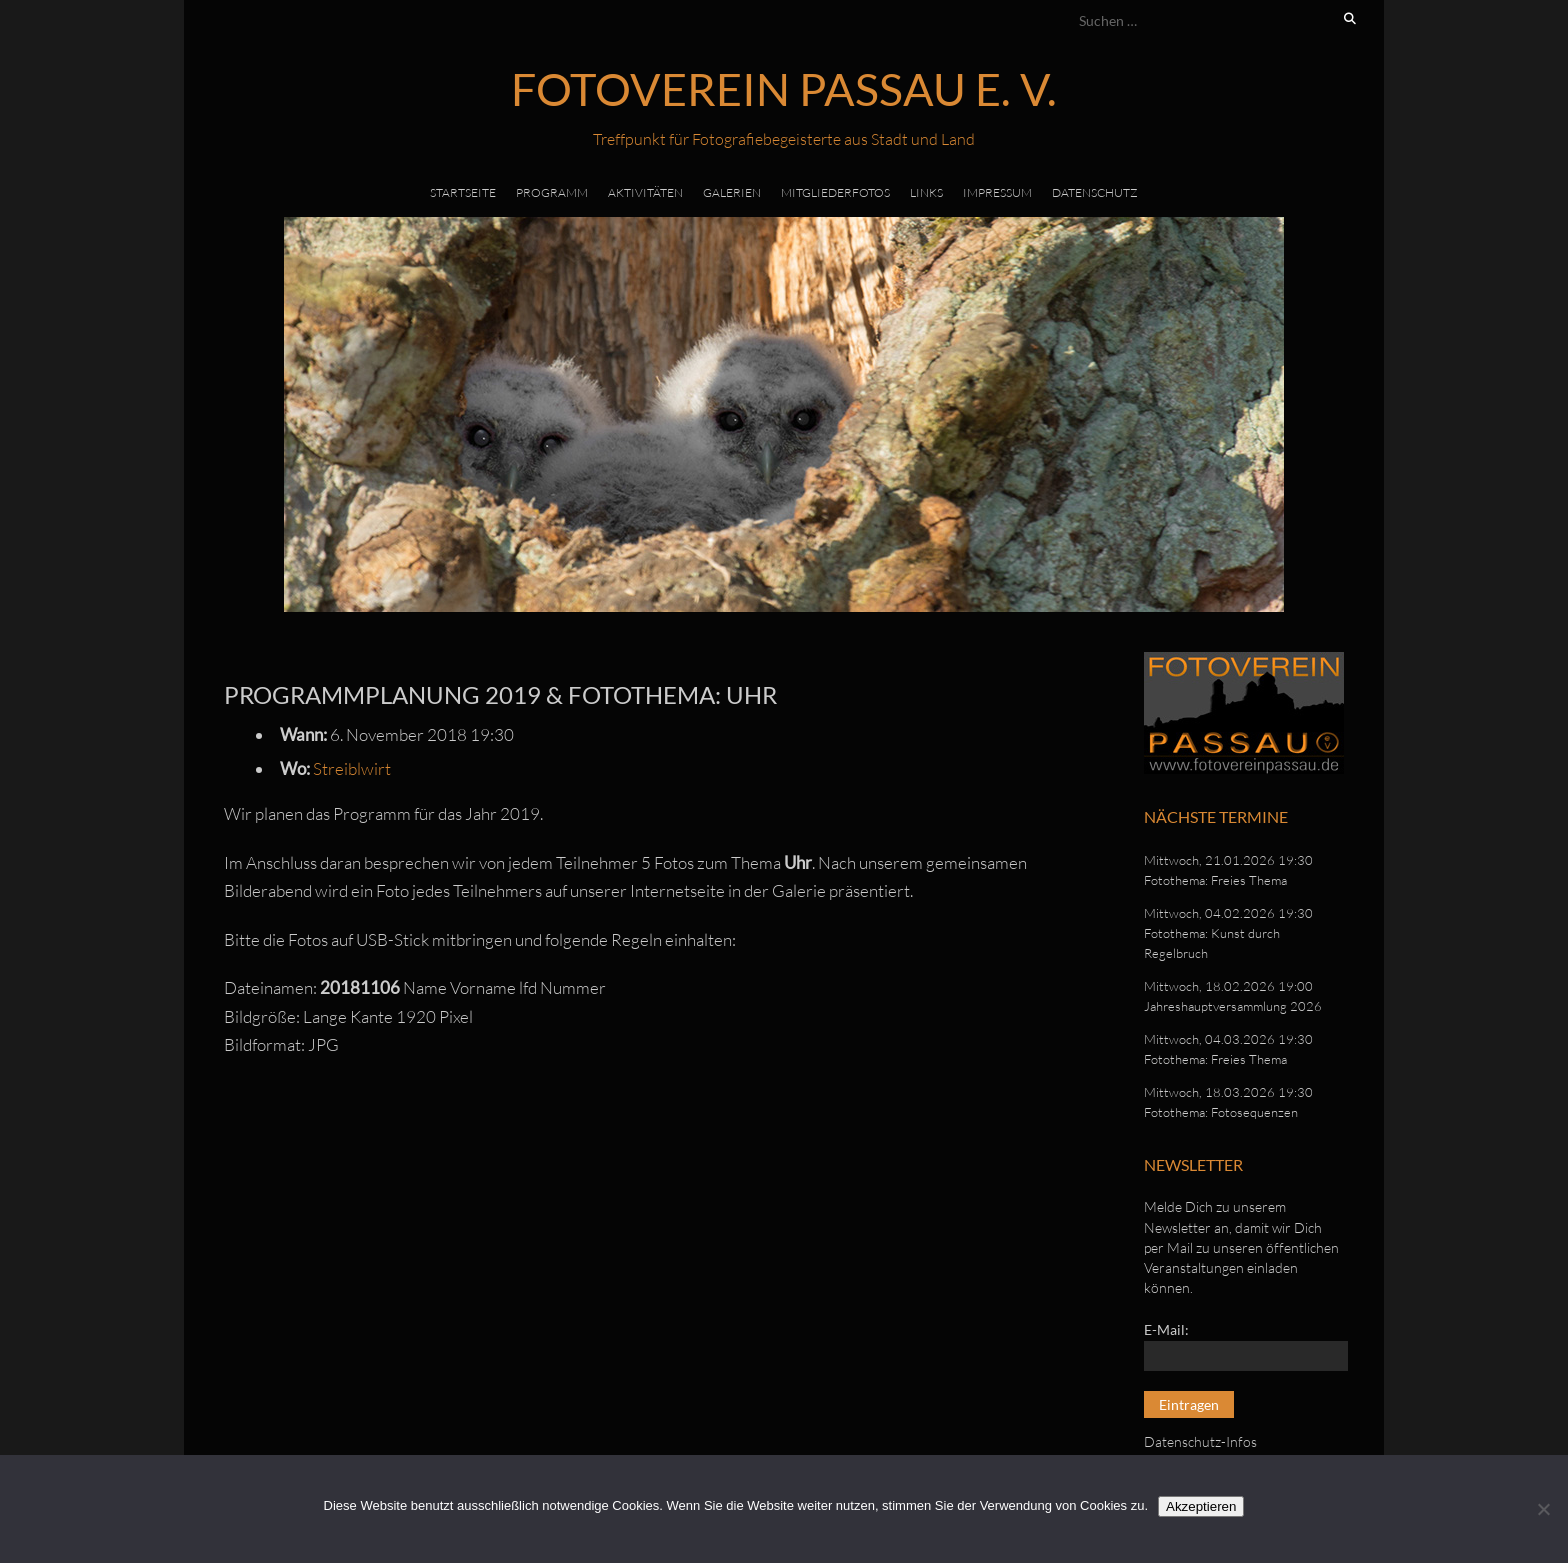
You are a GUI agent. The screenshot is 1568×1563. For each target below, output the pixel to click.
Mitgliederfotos (835, 192)
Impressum (997, 192)
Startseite (463, 192)
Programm (552, 192)
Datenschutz (1095, 192)
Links (926, 192)
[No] (1543, 1509)
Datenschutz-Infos (1200, 1441)
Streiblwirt (352, 768)
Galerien (732, 192)
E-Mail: (1166, 1329)
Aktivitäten (645, 192)
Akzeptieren (1201, 1506)
